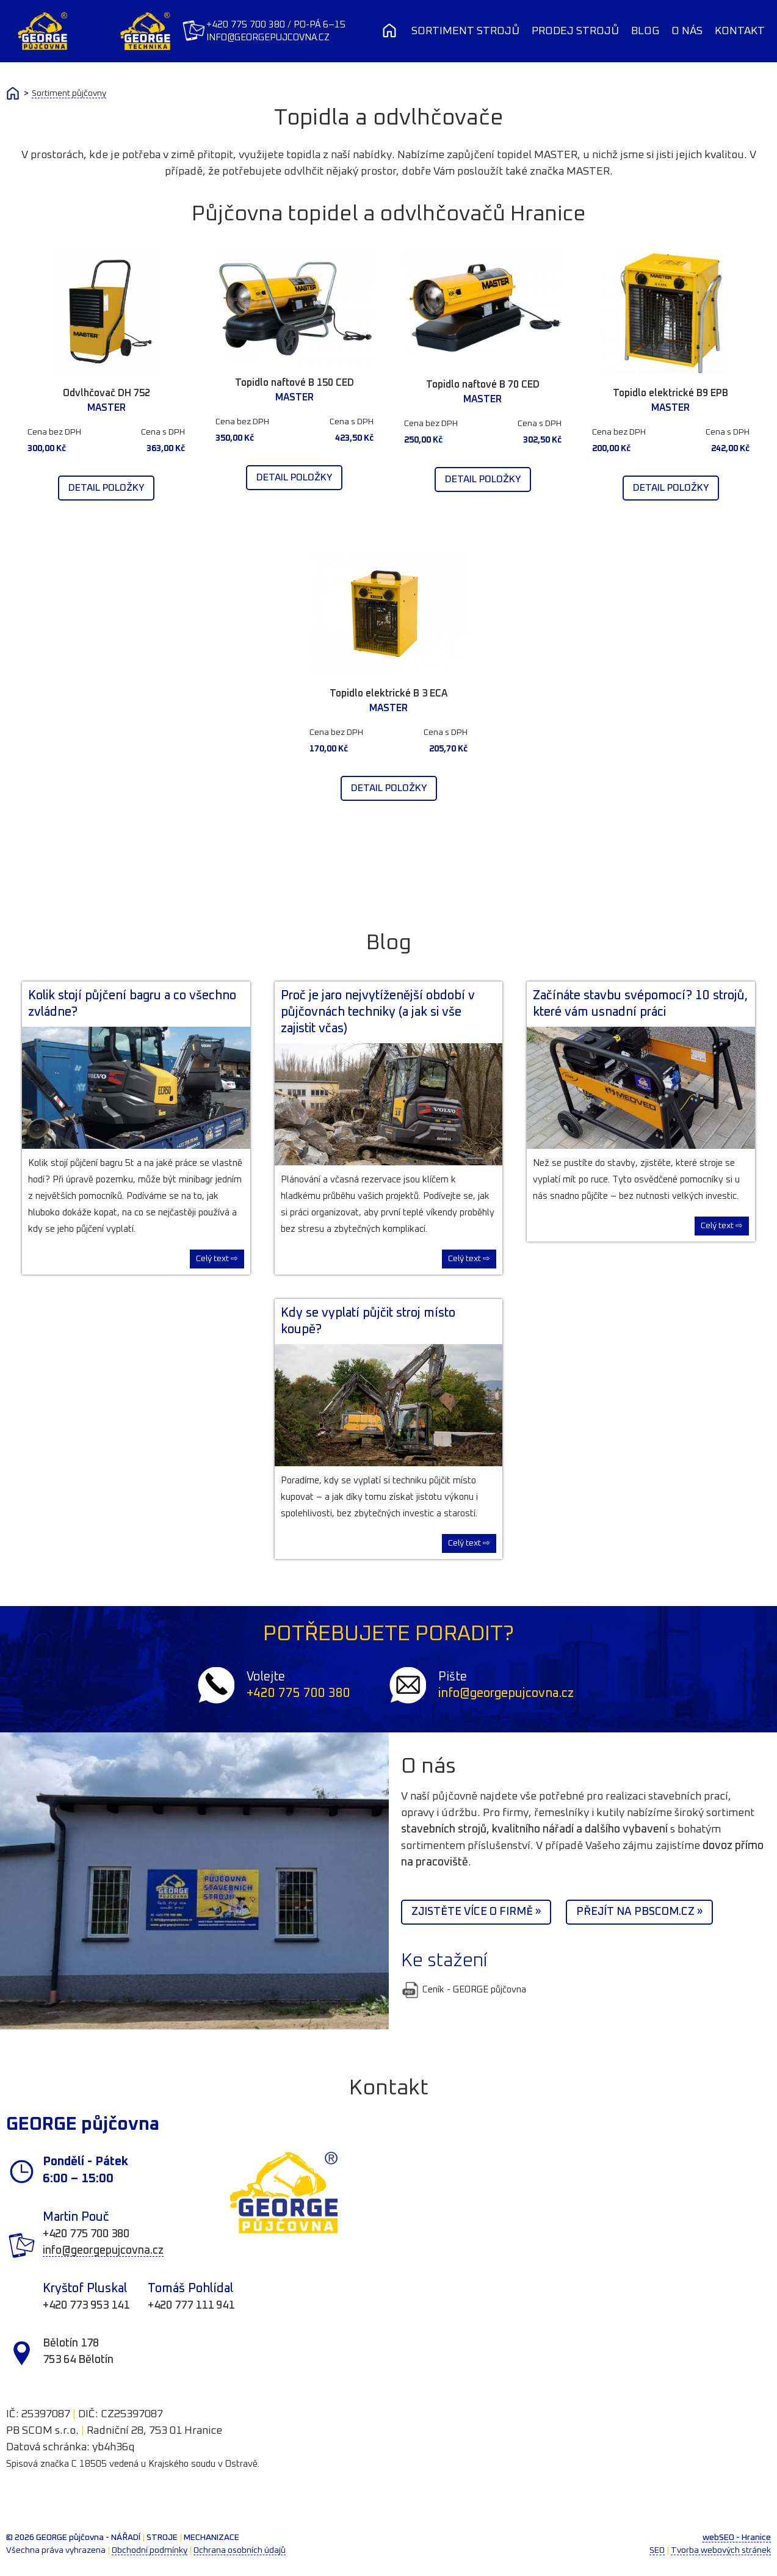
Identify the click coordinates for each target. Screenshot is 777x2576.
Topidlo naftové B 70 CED (483, 384)
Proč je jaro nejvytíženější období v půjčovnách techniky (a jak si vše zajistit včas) (378, 1012)
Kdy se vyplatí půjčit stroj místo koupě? (368, 1321)
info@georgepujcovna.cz (268, 37)
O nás (687, 31)
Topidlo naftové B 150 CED (294, 383)
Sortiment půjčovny (69, 93)
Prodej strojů (575, 31)
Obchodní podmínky (149, 2550)
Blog (645, 31)
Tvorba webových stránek (721, 2550)
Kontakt (740, 31)
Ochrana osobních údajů (239, 2550)
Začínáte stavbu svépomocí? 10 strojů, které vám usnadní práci (640, 1004)
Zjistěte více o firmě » (476, 1911)
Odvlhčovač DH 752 (106, 393)
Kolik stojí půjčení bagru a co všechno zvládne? (132, 1004)
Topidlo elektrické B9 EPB (670, 393)
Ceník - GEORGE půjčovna (463, 1989)
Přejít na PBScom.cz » (639, 1911)
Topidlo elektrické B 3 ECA (388, 693)
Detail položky (106, 488)
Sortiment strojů (465, 31)
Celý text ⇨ (217, 1258)
